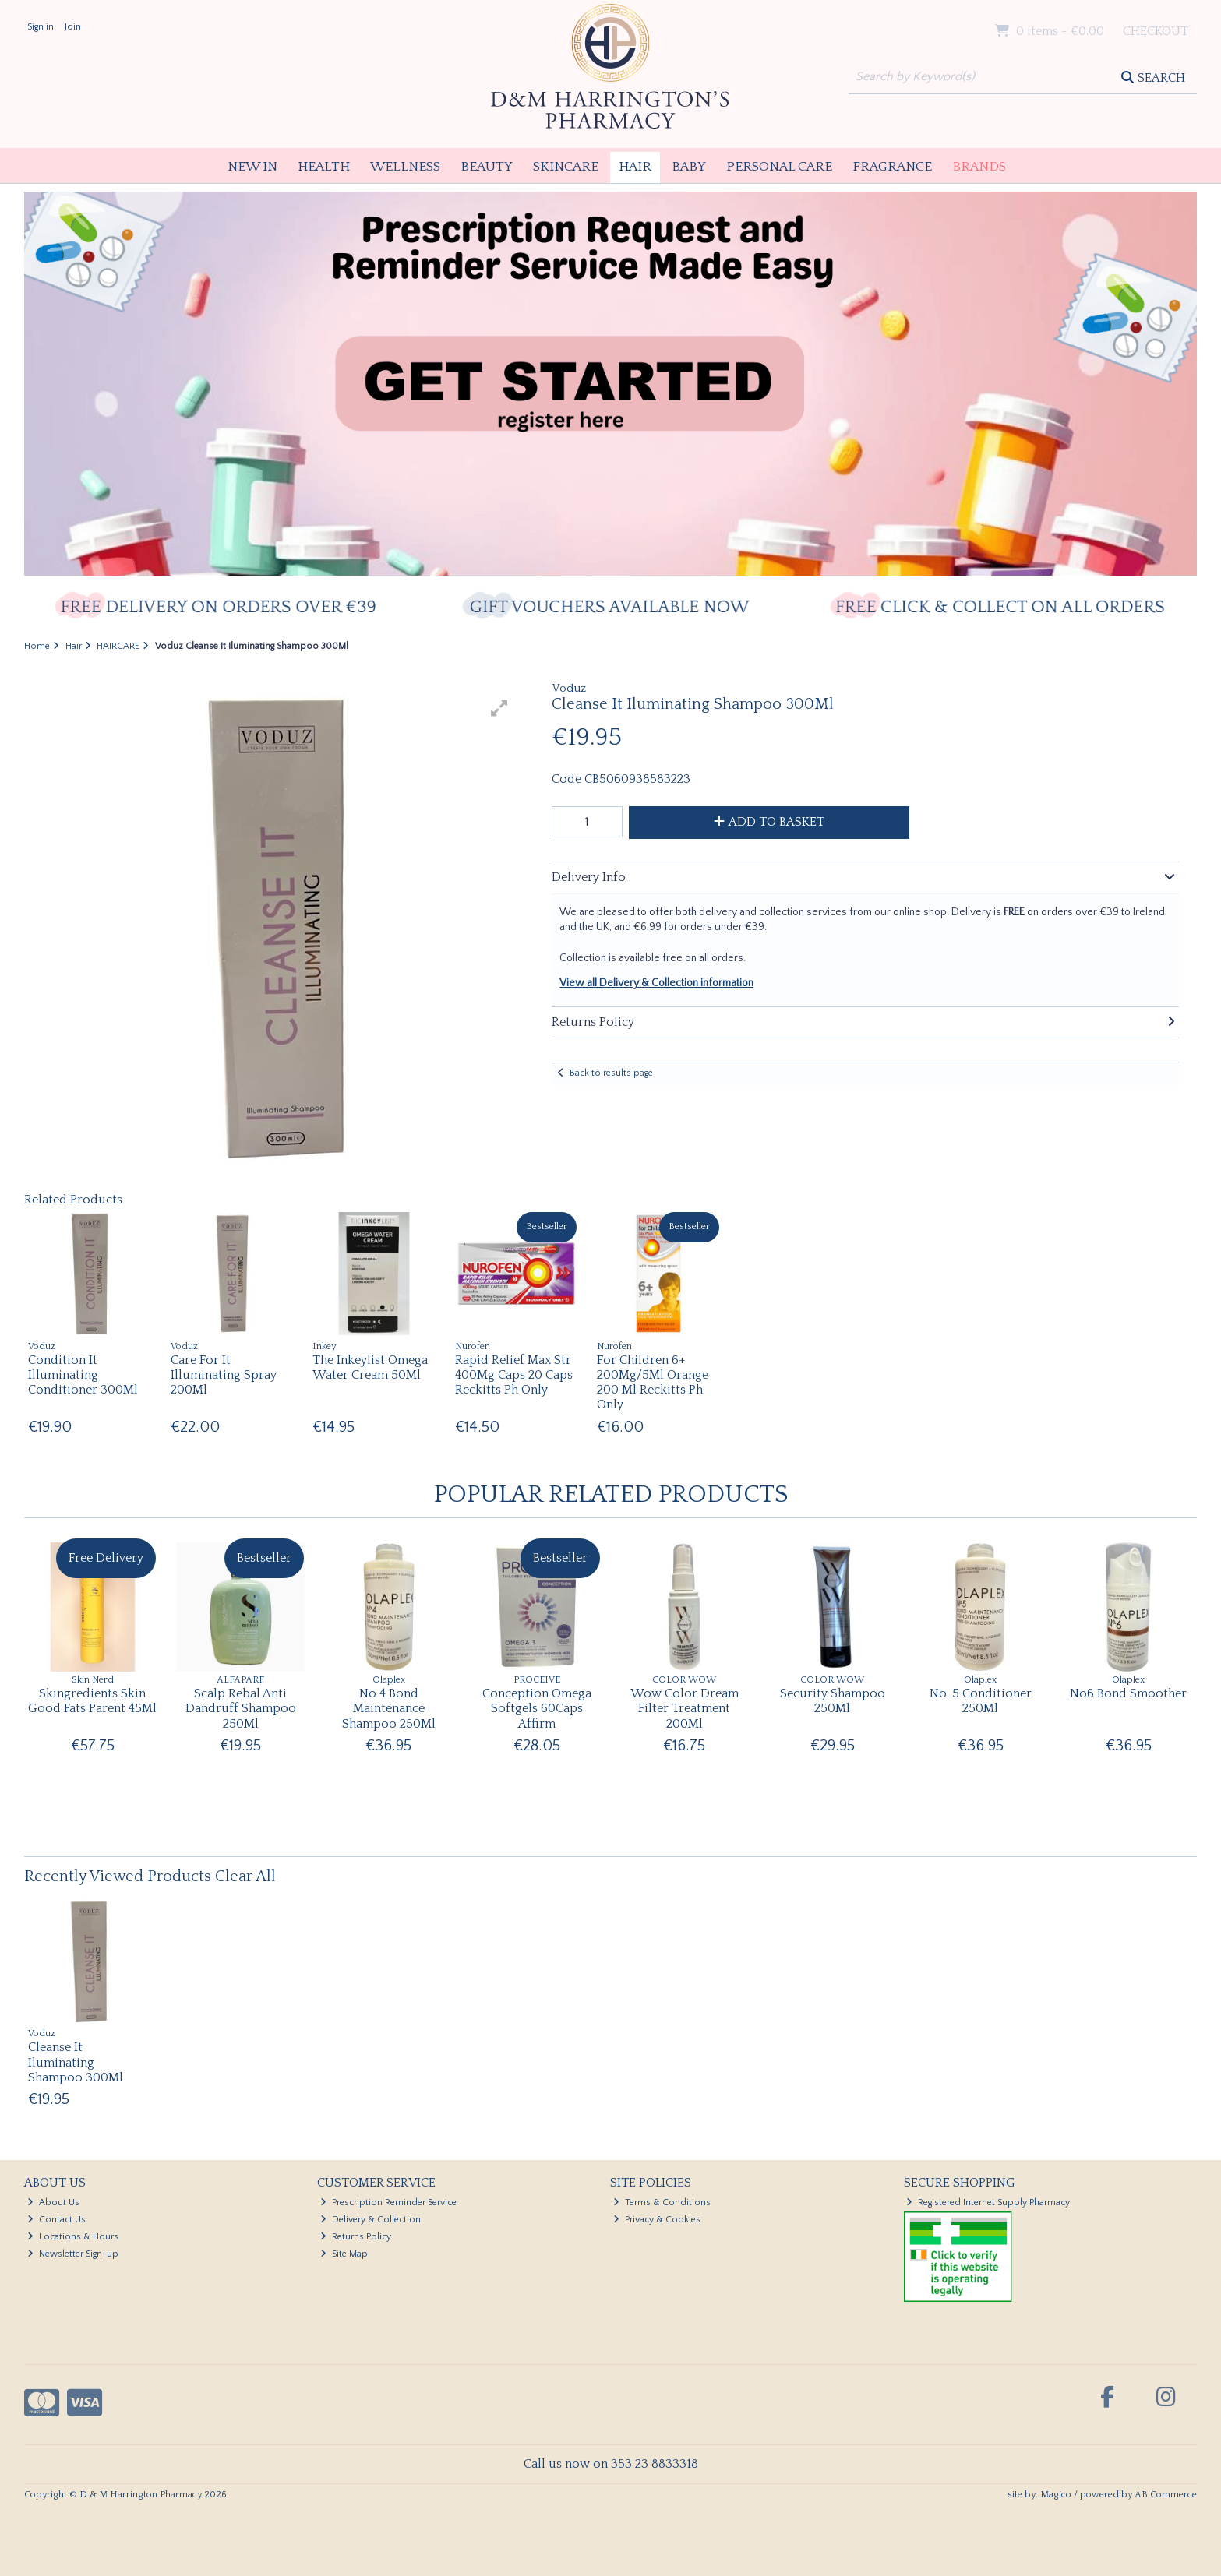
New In (252, 166)
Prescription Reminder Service (388, 2202)
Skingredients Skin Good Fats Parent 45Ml (92, 1700)
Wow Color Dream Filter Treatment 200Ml (684, 1708)
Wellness (405, 166)
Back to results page (611, 1073)
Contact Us (56, 2220)
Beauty (487, 166)
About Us (53, 2202)
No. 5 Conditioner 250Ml (981, 1700)
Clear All (245, 1876)
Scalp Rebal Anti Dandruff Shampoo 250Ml (240, 1708)
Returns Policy (355, 2237)
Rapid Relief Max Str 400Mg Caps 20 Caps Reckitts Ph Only (514, 1375)
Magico (1055, 2495)
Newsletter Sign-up (72, 2254)
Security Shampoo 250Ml (832, 1700)
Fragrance (892, 166)
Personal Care (779, 166)
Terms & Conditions (662, 2202)
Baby (689, 166)
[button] (499, 708)
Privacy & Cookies (656, 2220)
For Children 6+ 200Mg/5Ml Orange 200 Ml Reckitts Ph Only (652, 1382)
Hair (635, 166)
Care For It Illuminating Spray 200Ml (224, 1375)
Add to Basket (769, 822)
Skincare (565, 166)
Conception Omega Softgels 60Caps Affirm (536, 1708)
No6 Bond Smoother (1128, 1693)
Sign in (40, 27)
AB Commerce (1166, 2495)
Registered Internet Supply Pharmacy (988, 2202)
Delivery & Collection (370, 2220)
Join (73, 27)
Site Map (344, 2254)
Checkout (1155, 31)
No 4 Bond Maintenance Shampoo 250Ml (389, 1708)
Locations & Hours (72, 2237)
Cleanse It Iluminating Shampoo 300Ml (75, 2062)
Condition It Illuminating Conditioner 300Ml (83, 1375)
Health (324, 166)
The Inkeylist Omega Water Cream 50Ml (370, 1367)
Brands (979, 166)
